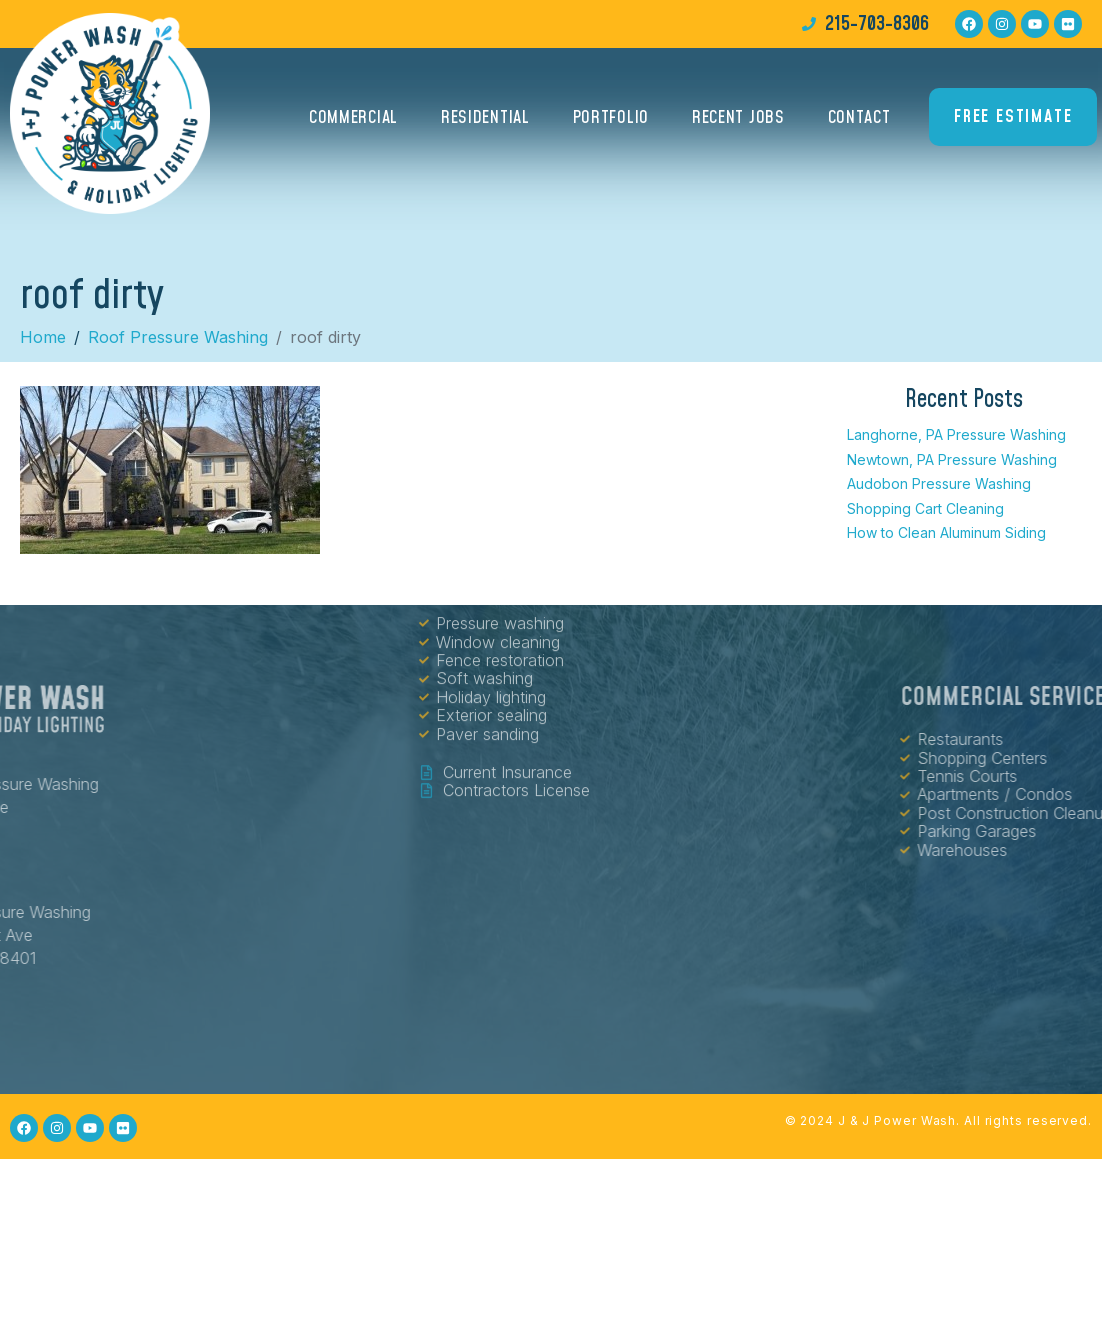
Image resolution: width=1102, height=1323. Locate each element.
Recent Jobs (738, 124)
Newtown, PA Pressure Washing (952, 459)
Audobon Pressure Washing (939, 483)
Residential (485, 124)
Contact (859, 124)
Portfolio (611, 124)
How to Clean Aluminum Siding (946, 532)
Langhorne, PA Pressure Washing (956, 434)
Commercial (353, 124)
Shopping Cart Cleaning (925, 508)
